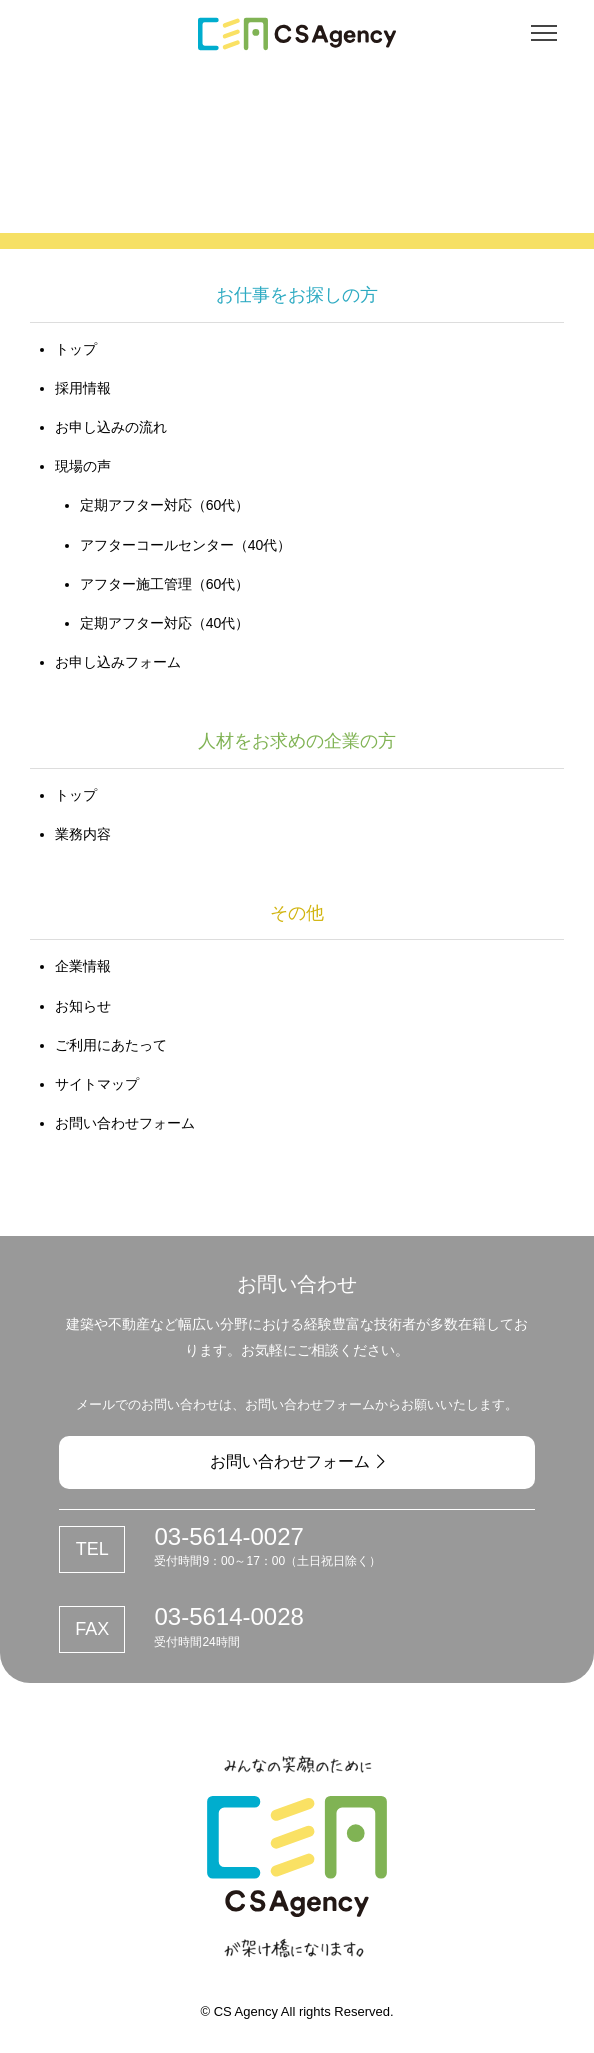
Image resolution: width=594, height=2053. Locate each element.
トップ (76, 349)
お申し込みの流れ (111, 427)
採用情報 (83, 388)
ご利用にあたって (111, 1045)
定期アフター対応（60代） (165, 505)
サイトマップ (97, 1084)
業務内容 (83, 834)
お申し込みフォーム (118, 662)
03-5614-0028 (228, 1616)
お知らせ (83, 1006)
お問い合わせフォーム (125, 1123)
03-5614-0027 (228, 1536)
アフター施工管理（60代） (165, 584)
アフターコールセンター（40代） (186, 545)
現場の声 (83, 466)
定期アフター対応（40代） (165, 623)
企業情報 (83, 966)
